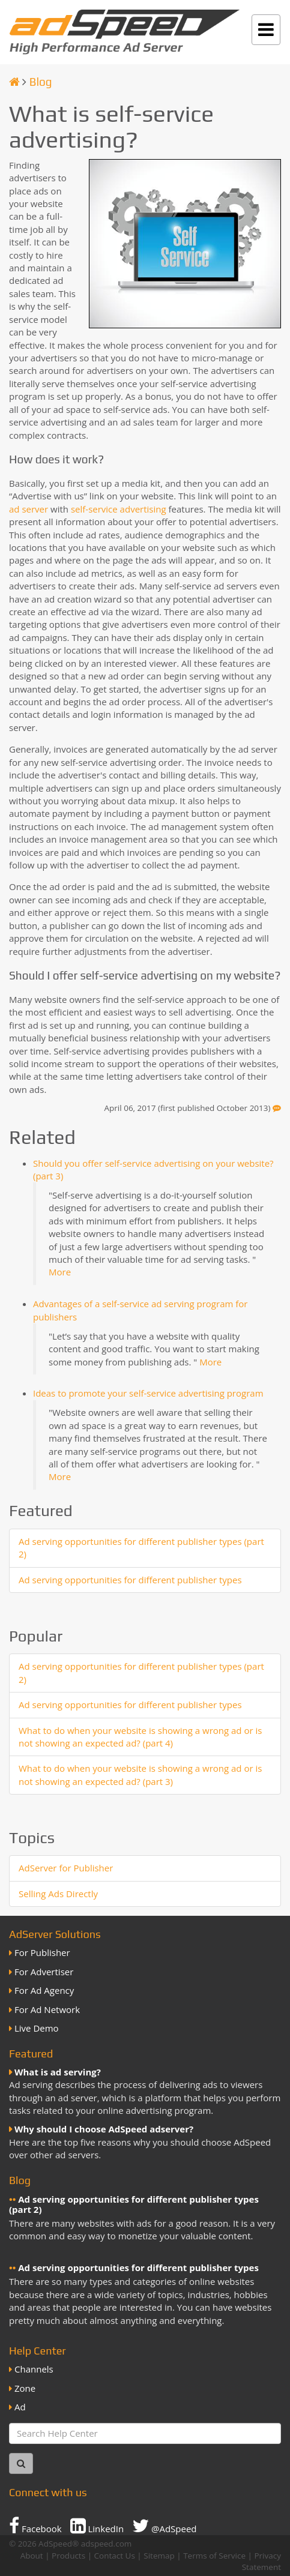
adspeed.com (106, 2543)
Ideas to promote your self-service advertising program (148, 1393)
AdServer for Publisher (66, 1868)
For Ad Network (47, 2009)
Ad (20, 2407)
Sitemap (158, 2555)
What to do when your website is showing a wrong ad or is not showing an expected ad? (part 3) (140, 1774)
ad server (28, 509)
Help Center (37, 2350)
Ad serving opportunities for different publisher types (130, 1580)
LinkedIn (97, 2526)
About (31, 2555)
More (60, 1272)
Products (68, 2555)
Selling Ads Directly (58, 1894)
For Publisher (42, 1952)
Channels (33, 2369)
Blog (40, 81)
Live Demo (36, 2028)
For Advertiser (43, 1972)
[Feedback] (277, 1108)
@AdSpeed (164, 2526)
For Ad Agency (44, 1990)
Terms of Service (214, 2555)
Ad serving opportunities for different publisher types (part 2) (134, 2204)
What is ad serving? (57, 2072)
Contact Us (114, 2555)
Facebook (35, 2526)
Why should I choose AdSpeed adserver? (103, 2129)
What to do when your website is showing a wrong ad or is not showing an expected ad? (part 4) (140, 1736)
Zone (24, 2388)
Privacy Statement (261, 2561)
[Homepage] (14, 81)
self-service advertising (118, 509)
